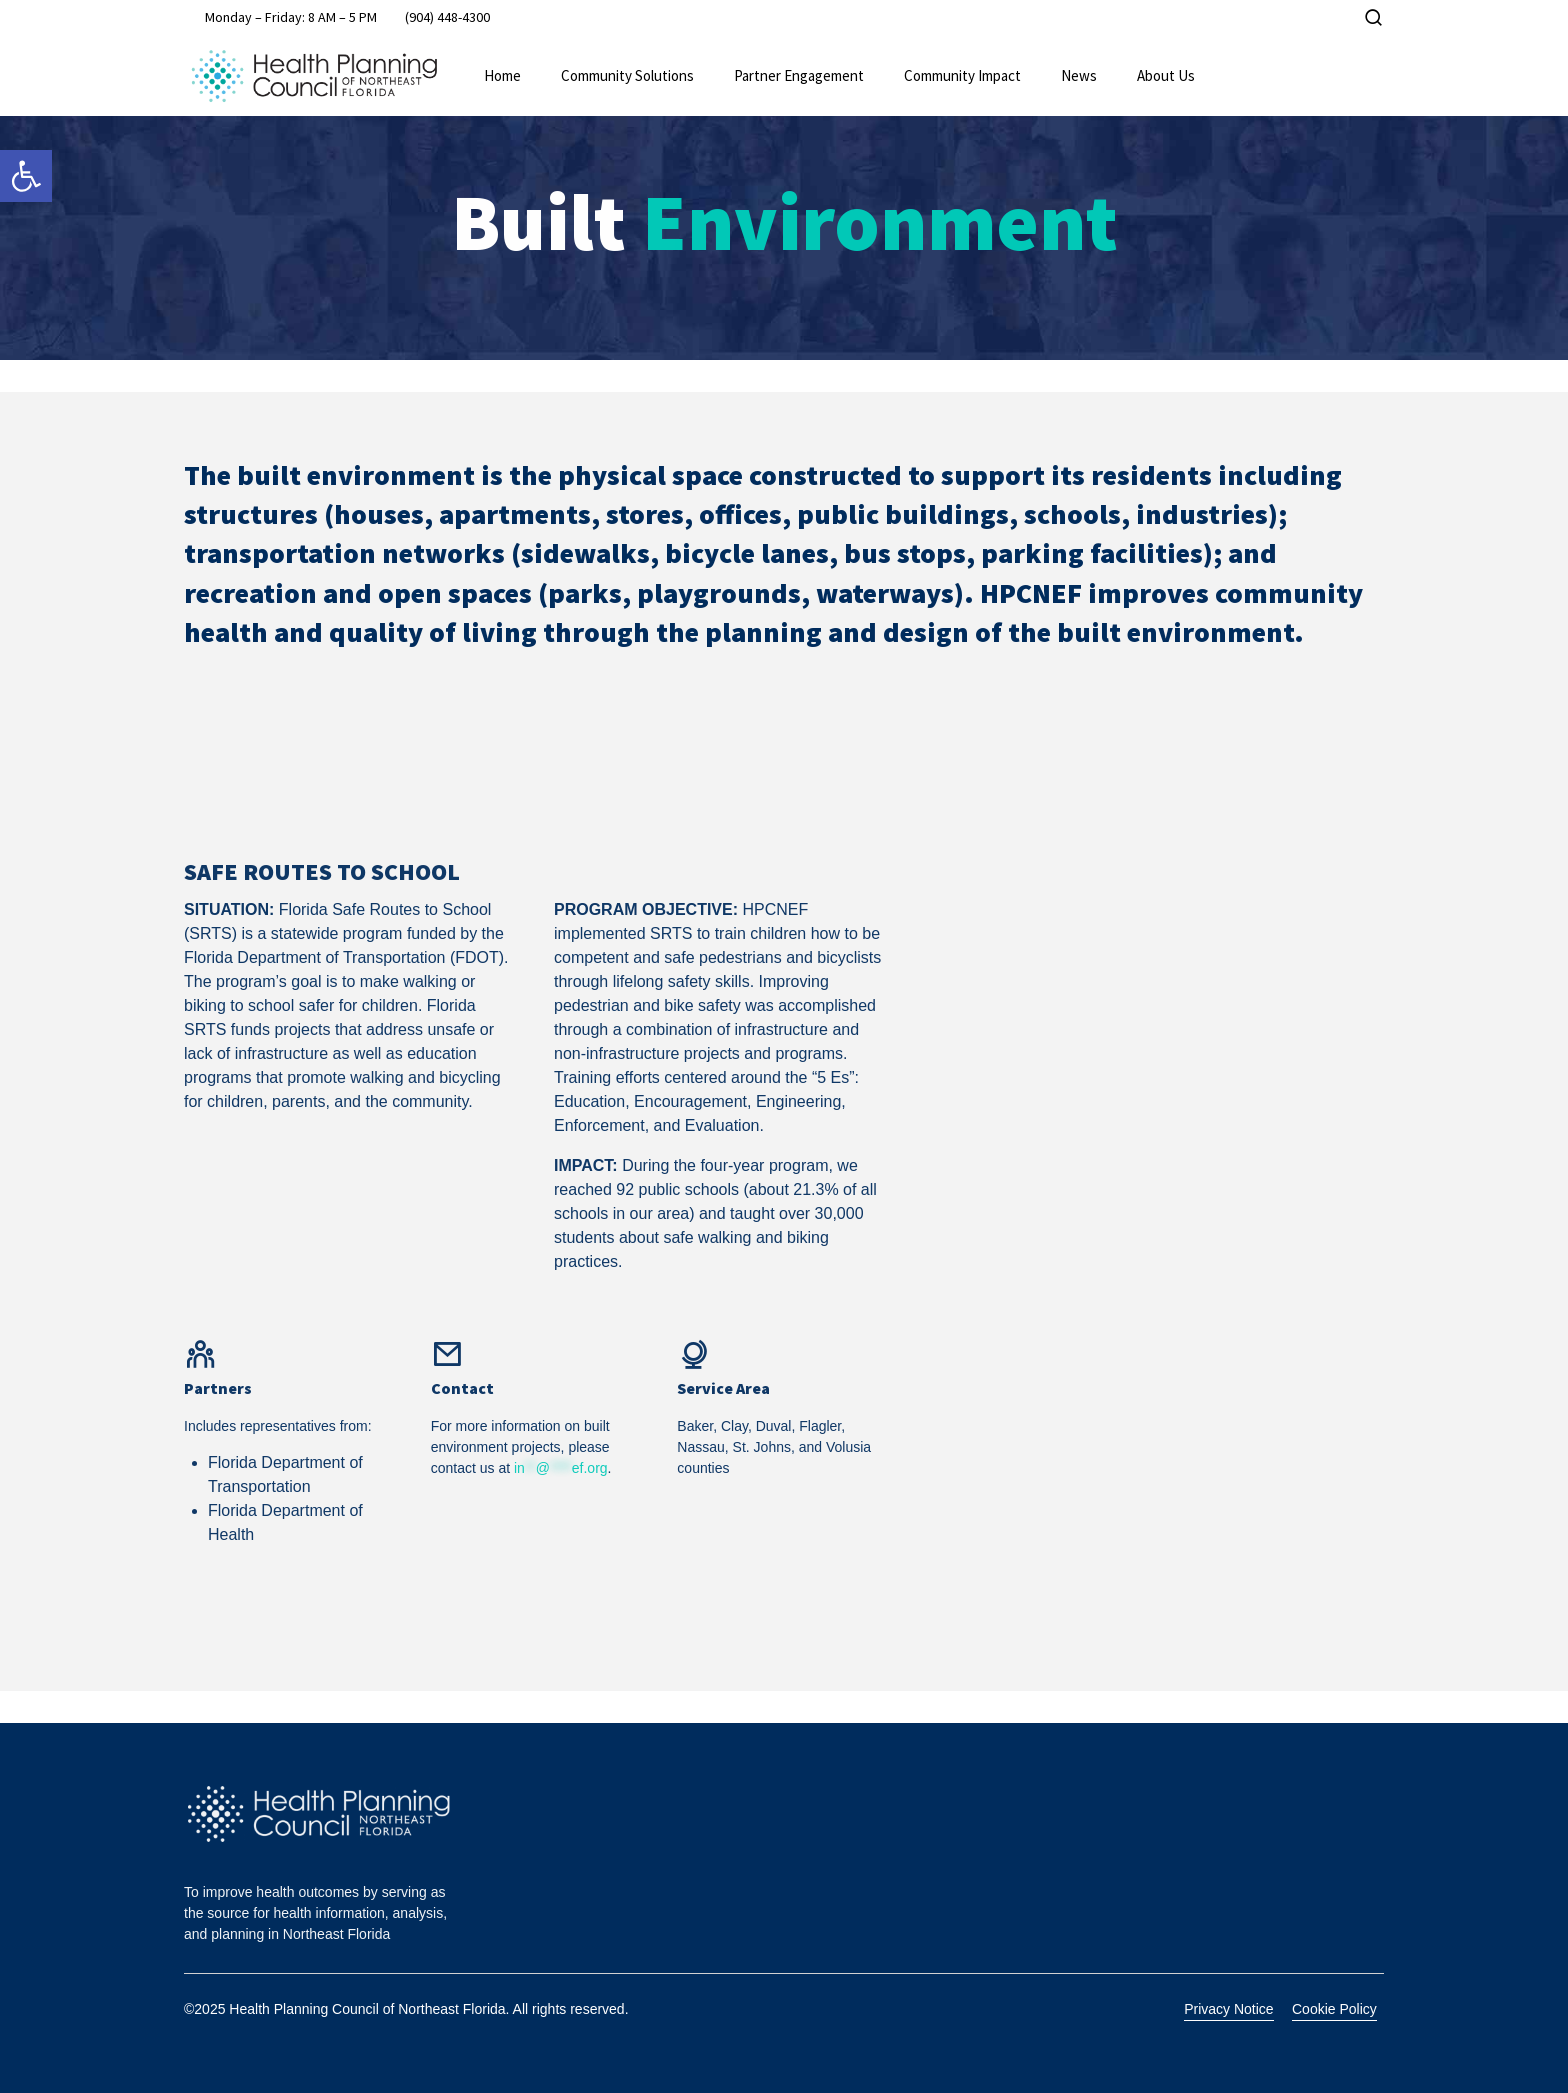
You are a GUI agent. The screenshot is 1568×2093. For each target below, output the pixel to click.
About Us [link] (1166, 75)
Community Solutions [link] (627, 75)
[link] (26, 176)
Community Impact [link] (962, 75)
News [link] (1079, 75)
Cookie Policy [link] (1334, 2009)
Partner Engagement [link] (799, 75)
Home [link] (502, 75)
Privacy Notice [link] (1228, 2009)
